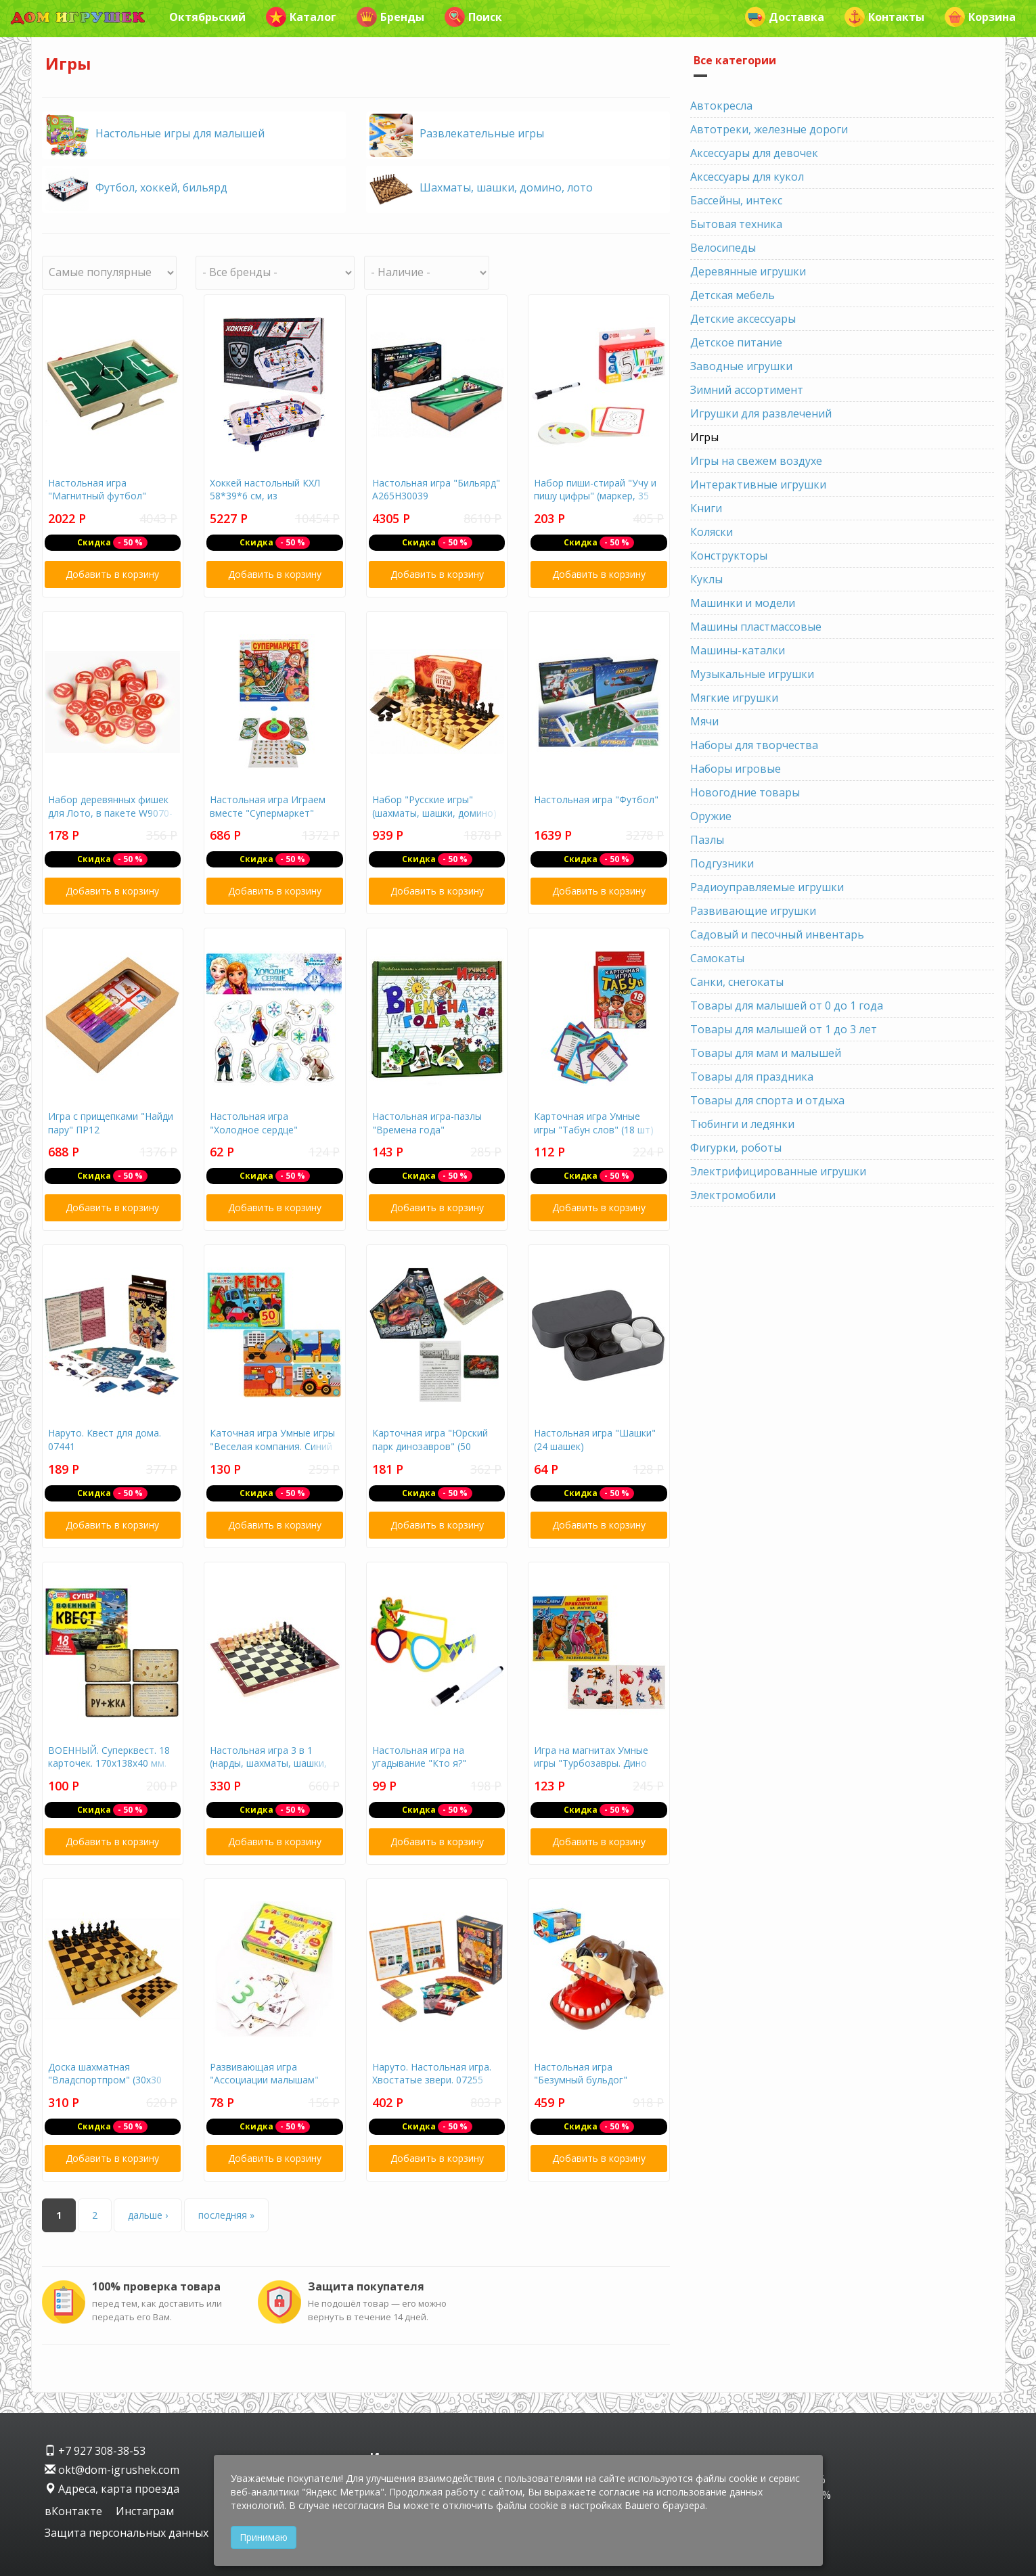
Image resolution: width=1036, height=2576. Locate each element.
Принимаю (264, 2537)
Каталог (301, 17)
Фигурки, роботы (736, 1147)
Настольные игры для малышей (180, 133)
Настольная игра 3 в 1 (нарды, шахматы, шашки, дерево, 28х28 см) (268, 1763)
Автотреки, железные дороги (769, 129)
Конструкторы (728, 555)
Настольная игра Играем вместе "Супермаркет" (267, 806)
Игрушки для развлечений (761, 413)
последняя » (226, 2215)
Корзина (980, 17)
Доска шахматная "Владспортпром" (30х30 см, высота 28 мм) (105, 2080)
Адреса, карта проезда (112, 2488)
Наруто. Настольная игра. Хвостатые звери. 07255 (431, 2073)
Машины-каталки (737, 650)
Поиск (473, 17)
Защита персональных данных (126, 2532)
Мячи (704, 721)
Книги (706, 508)
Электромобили (732, 1195)
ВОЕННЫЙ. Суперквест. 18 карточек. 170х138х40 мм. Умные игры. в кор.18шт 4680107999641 (109, 1770)
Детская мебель (732, 295)
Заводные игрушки (741, 366)
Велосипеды (723, 247)
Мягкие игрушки (734, 697)
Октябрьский (207, 16)
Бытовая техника (736, 224)
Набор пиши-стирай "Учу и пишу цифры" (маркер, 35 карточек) (595, 496)
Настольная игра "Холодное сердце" (254, 1123)
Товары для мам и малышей (765, 1052)
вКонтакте (75, 2511)
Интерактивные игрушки (758, 484)
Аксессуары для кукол (747, 176)
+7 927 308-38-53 (95, 2450)
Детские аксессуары (743, 318)
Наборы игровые (735, 768)
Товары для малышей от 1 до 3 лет (783, 1029)
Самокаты (717, 958)
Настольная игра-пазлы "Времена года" (427, 1123)
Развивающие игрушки (753, 910)
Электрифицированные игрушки (778, 1171)
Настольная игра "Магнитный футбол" (97, 489)
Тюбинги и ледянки (742, 1123)
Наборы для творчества (754, 745)
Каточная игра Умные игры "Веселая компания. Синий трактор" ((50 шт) (272, 1446)
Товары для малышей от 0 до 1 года (786, 1005)
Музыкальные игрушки (752, 673)
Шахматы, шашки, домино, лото (506, 187)
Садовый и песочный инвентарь (777, 934)
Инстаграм (145, 2511)
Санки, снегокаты (737, 981)
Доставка (784, 17)
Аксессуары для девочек (754, 152)
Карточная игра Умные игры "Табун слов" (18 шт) (594, 1123)
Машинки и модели (742, 602)
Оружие (710, 816)
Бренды (390, 17)
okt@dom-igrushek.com (112, 2469)
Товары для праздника (751, 1076)
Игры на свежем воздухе (756, 460)
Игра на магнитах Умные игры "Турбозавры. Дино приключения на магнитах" (596, 1763)
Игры (704, 437)
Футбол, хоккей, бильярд (161, 187)
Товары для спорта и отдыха (767, 1100)
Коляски (711, 531)
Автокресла (721, 105)
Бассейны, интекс (736, 200)
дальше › (148, 2215)
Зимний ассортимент (746, 389)
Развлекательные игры (482, 133)
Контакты (884, 17)
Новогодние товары (745, 792)
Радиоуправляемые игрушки (767, 887)
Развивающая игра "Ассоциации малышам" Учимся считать (264, 2080)
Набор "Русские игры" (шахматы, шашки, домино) (434, 806)
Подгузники (722, 863)
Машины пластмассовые (755, 626)
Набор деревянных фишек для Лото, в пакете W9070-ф (110, 812)
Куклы (706, 579)
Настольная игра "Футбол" (596, 799)
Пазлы (707, 839)
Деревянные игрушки (748, 271)
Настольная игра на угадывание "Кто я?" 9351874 (419, 1763)
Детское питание (736, 342)
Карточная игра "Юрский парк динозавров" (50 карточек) (430, 1446)
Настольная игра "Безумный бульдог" (580, 2073)
